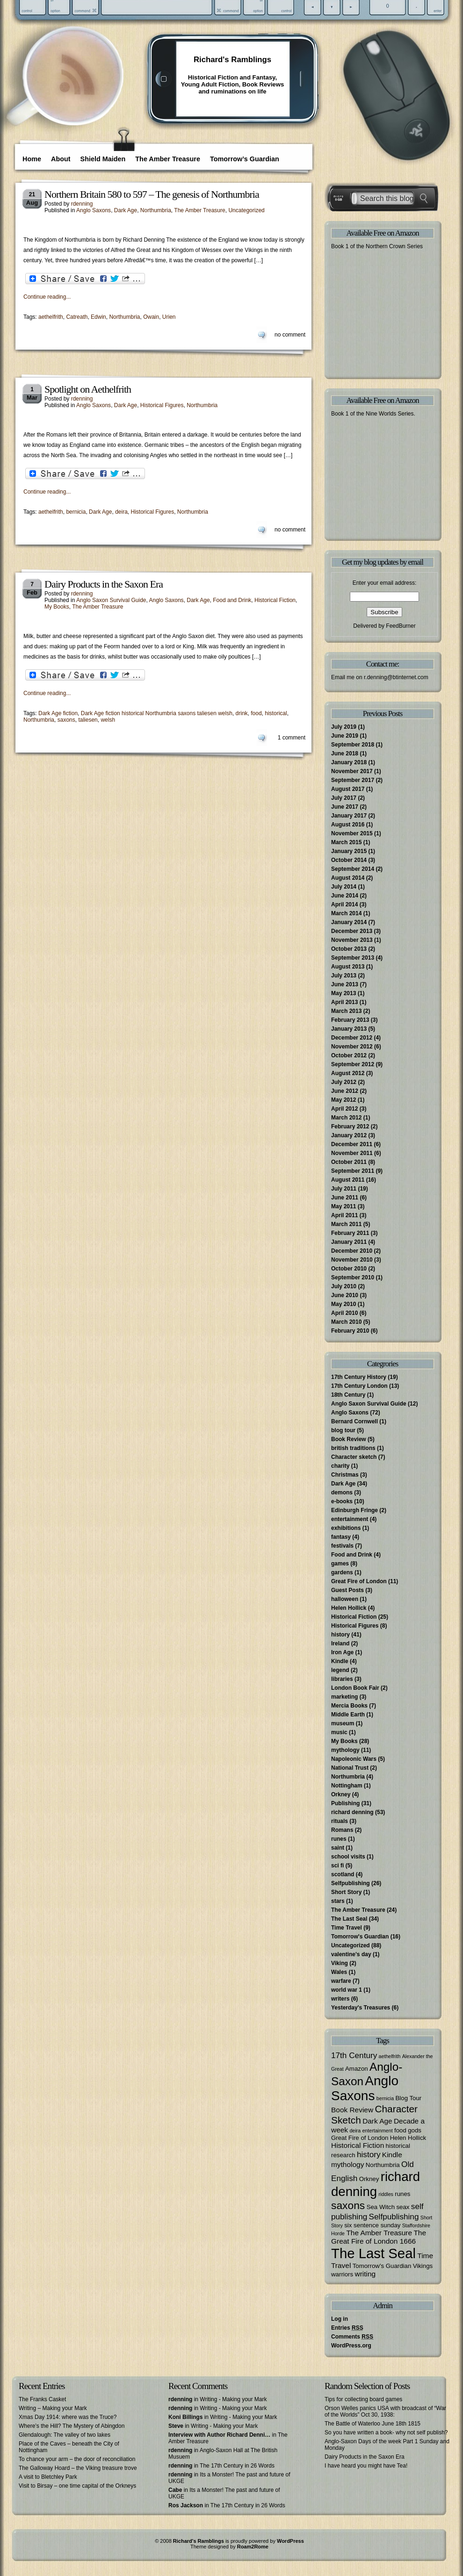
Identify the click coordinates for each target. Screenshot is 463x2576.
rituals (339, 1821)
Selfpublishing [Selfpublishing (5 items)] (394, 2216)
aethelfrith (50, 317)
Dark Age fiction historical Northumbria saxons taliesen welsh (156, 713)
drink (242, 713)
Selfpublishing (350, 1883)
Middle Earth (348, 1714)
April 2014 (344, 904)
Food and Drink (232, 600)
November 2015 (352, 833)
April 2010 (344, 1313)
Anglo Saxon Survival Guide (111, 600)
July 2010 (343, 1286)
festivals (342, 1546)
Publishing (345, 1803)
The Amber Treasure (167, 159)
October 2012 (349, 1055)
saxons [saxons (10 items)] (348, 2205)
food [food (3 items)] (400, 2130)
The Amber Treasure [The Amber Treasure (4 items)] (379, 2233)
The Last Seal (349, 1919)
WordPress (290, 2541)
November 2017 (352, 771)
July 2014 (343, 886)
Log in (339, 2319)
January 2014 (349, 922)
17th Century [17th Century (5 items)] (354, 2055)
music (339, 1732)
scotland (342, 1874)
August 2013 (347, 966)
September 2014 (352, 869)
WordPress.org (351, 2345)
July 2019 (343, 727)
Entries (347, 2328)
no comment (290, 334)
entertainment (349, 1519)
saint (337, 1847)
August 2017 (347, 789)
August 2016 (347, 824)
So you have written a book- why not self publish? (386, 2432)
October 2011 (349, 1162)
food (256, 713)
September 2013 (352, 957)
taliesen (87, 720)
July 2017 (343, 798)
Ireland (340, 1643)
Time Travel (346, 1927)
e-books (342, 1501)
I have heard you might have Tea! (366, 2465)
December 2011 (351, 1144)
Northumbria (155, 210)
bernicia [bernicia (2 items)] (385, 2098)
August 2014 (347, 878)
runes (339, 1839)
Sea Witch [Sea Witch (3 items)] (381, 2206)
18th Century (348, 1395)
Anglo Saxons (93, 210)
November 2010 (352, 1259)
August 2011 (347, 1180)
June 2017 (344, 807)
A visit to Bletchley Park (48, 2477)
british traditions (353, 1448)
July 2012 (343, 1082)
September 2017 (352, 780)
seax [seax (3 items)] (402, 2206)
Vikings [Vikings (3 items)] (423, 2265)
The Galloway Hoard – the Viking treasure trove (78, 2468)
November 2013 (352, 940)
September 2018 (352, 744)
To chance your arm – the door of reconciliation (77, 2459)
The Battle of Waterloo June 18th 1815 (372, 2423)
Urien (169, 317)
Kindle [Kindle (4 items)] (392, 2155)
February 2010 (350, 1330)
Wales (339, 1972)
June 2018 (344, 753)
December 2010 (351, 1251)
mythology (345, 1750)
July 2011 (343, 1188)
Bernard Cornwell (354, 1421)
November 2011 (352, 1153)
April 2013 (344, 1002)
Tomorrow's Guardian (360, 1936)
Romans (342, 1830)
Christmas (345, 1474)
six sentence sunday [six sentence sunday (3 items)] (372, 2225)
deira (121, 512)
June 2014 (344, 895)
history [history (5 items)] (369, 2154)
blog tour (343, 1430)
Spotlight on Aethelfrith (87, 389)
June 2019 (344, 735)
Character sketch (353, 1457)
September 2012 (352, 1064)
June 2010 (344, 1295)
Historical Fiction (275, 600)
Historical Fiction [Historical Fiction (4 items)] (357, 2145)
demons (342, 1492)
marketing (344, 1696)
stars (338, 1901)
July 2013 (343, 975)
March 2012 (346, 1117)
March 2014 (346, 913)
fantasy (341, 1537)
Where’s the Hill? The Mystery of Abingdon (71, 2426)
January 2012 (349, 1135)
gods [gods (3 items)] (414, 2130)
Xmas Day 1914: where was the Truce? (67, 2417)
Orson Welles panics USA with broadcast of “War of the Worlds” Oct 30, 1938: (385, 2411)
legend (340, 1670)
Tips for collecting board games (363, 2399)
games (340, 1563)
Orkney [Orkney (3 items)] (369, 2178)
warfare (341, 1981)
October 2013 (349, 949)
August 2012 (347, 1073)
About (61, 159)
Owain (151, 317)
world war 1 (346, 1990)
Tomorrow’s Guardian (244, 159)
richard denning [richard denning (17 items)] (375, 2184)
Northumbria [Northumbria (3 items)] (383, 2164)
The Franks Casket (42, 2399)
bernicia (76, 512)
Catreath (76, 317)
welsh (108, 720)
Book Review (348, 1439)
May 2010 (343, 1304)
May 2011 (343, 1206)
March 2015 (346, 842)
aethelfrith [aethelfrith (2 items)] (390, 2056)
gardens (342, 1572)
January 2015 (349, 851)
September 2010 (352, 1277)
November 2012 (352, 1046)
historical (276, 713)
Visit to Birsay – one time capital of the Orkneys (77, 2486)
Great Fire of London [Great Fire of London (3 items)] (359, 2137)
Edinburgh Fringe (354, 1510)
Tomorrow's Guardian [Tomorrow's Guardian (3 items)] (382, 2265)
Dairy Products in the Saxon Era (103, 584)
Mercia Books (349, 1705)
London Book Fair (355, 1688)
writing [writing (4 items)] (365, 2274)
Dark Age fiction (58, 713)
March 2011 (346, 1224)
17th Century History (358, 1377)
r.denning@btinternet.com (396, 677)
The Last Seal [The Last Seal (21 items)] (373, 2253)
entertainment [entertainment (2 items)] (377, 2130)
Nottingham (346, 1785)
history (340, 1634)
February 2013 (350, 1020)
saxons (66, 720)
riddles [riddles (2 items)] (386, 2194)
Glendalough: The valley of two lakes (64, 2435)
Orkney (340, 1794)
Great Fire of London (359, 1581)
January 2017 (349, 815)
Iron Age (342, 1652)
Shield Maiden (103, 159)
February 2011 (350, 1233)
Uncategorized (246, 210)
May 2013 (343, 993)
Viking (339, 1963)
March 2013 (346, 1011)
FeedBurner (400, 626)
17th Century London (359, 1386)
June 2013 (344, 984)
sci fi (337, 1865)
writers (340, 1998)
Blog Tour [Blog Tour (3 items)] (408, 2098)
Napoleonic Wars (353, 1759)
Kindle (339, 1661)
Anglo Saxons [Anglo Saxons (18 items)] (364, 2088)
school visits (348, 1856)
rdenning (82, 204)
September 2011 (352, 1171)
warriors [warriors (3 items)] (342, 2274)
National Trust (350, 1768)
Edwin (98, 317)
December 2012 (351, 1037)
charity (340, 1466)
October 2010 (349, 1268)
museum (342, 1723)
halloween (344, 1599)
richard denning (352, 1812)
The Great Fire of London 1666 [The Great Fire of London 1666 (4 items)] (378, 2237)
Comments (352, 2336)
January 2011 (349, 1242)
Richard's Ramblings (232, 59)
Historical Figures (162, 405)
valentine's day (351, 1954)
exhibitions (346, 1528)
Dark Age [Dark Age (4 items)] (377, 2121)
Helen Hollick (348, 1608)
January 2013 (349, 1029)
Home (31, 159)
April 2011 (344, 1215)
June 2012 (344, 1091)
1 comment (291, 737)
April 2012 (344, 1108)
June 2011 (344, 1197)
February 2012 (350, 1126)
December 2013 (351, 931)
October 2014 (349, 860)
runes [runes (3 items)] (402, 2193)
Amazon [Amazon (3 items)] (356, 2068)
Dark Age (125, 210)
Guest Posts (347, 1590)
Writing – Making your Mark (53, 2408)
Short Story (346, 1892)
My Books (56, 606)
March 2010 (346, 1322)
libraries (342, 1679)
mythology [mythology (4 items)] (347, 2164)
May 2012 (343, 1100)
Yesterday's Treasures (360, 2007)
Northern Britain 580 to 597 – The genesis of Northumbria (151, 194)
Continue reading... (47, 297)
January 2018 (349, 762)
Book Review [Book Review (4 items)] (352, 2110)
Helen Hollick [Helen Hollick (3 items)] (408, 2137)
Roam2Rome (252, 2546)
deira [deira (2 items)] (355, 2130)
